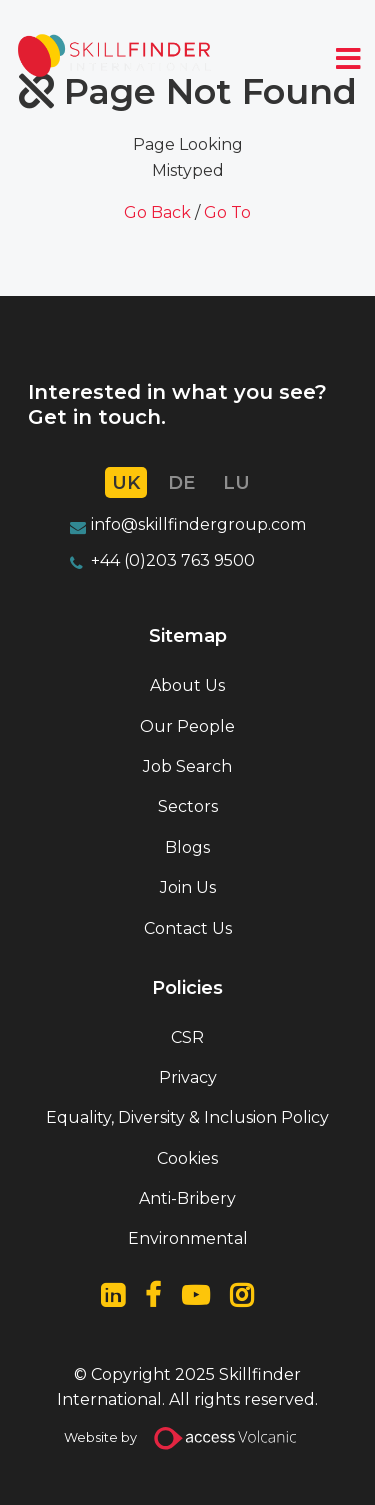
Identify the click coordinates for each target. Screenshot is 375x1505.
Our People (187, 726)
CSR (187, 1037)
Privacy (188, 1077)
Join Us (188, 887)
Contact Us (188, 928)
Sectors (188, 806)
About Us (187, 685)
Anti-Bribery (187, 1198)
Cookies (187, 1158)
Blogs (187, 847)
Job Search (187, 766)
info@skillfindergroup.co (190, 524)
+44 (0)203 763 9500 (173, 560)
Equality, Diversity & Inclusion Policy (187, 1117)
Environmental (188, 1238)
